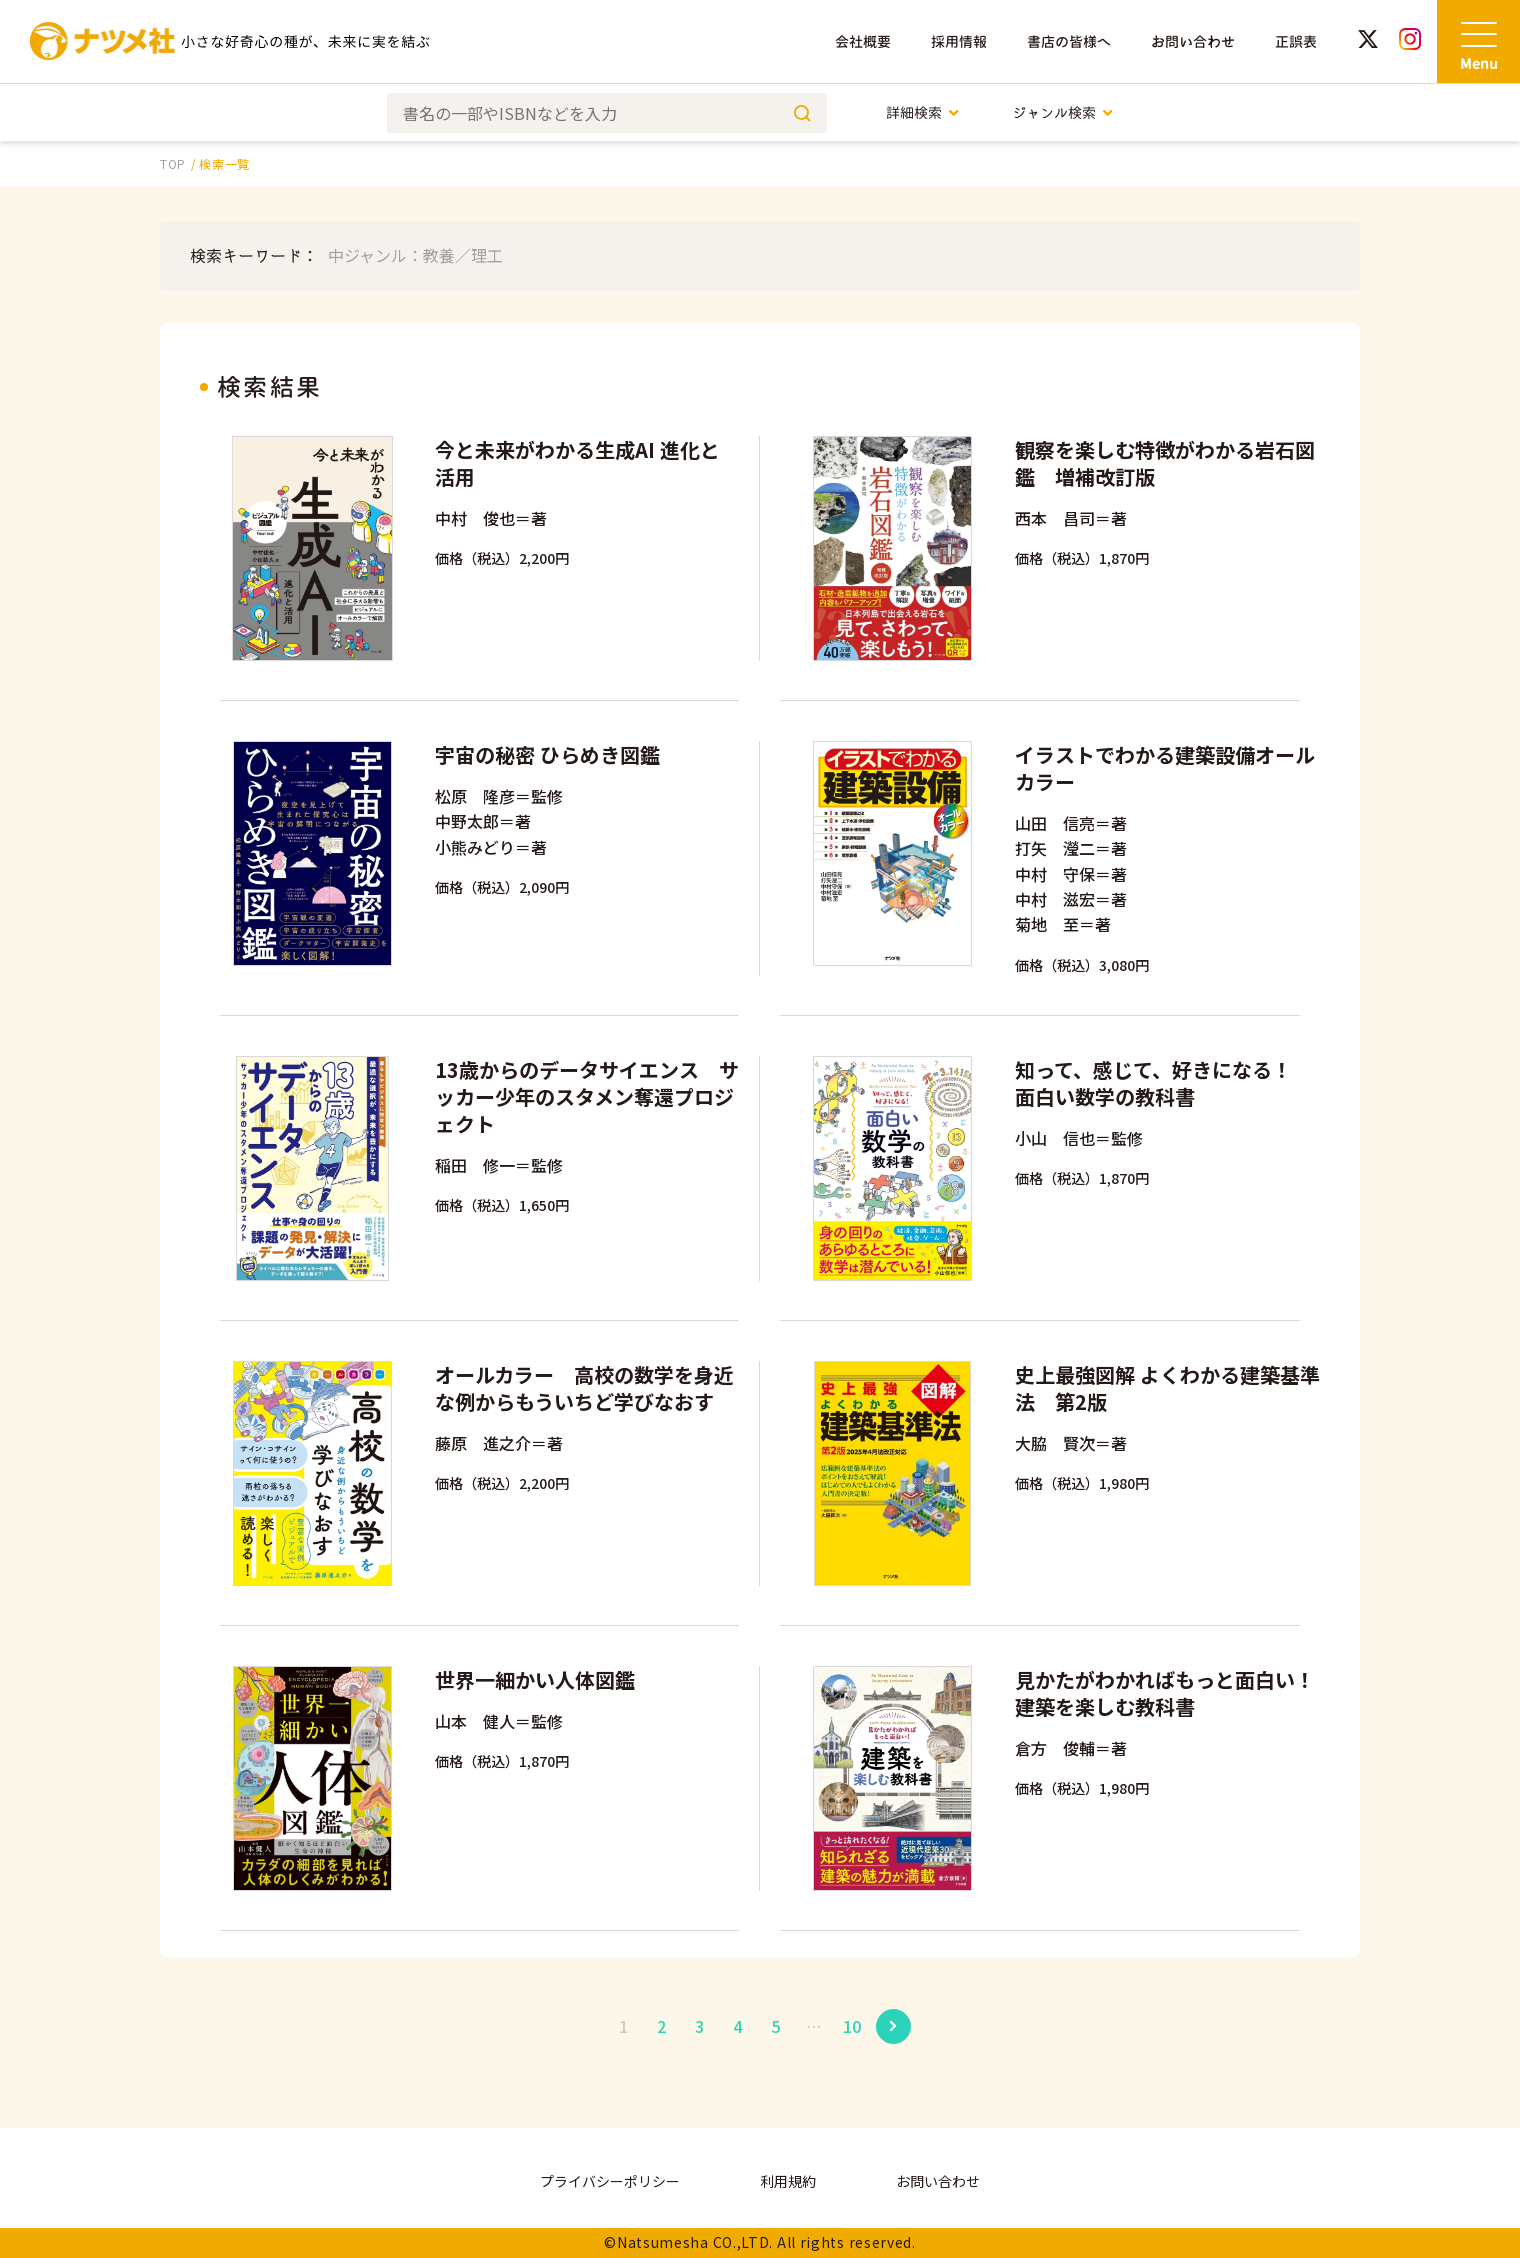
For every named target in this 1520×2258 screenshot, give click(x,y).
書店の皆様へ (1069, 41)
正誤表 (1296, 41)
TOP (173, 163)
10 (852, 2026)
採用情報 (959, 41)
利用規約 (788, 2181)
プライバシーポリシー (610, 2181)
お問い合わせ (1193, 41)
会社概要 (863, 41)
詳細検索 (923, 112)
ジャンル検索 (1063, 112)
